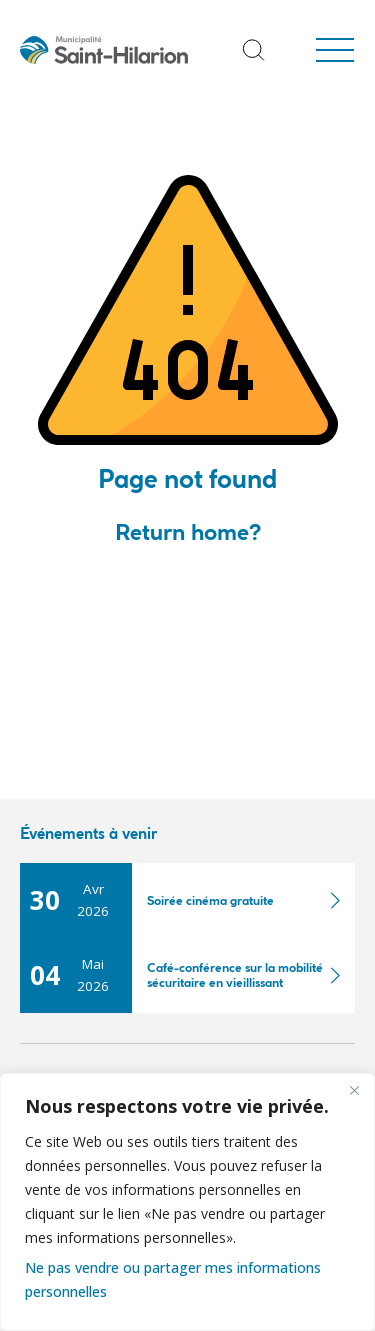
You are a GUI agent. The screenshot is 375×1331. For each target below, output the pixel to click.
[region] (187, 1202)
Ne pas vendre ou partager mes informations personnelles (173, 1279)
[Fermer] (354, 1090)
